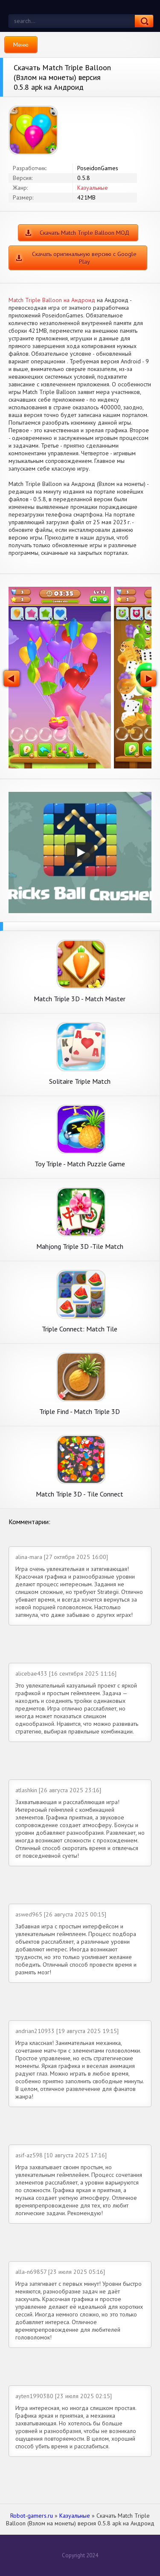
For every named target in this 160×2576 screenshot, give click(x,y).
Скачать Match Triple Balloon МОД (84, 233)
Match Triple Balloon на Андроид (52, 300)
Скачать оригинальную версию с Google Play (84, 258)
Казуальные (92, 187)
